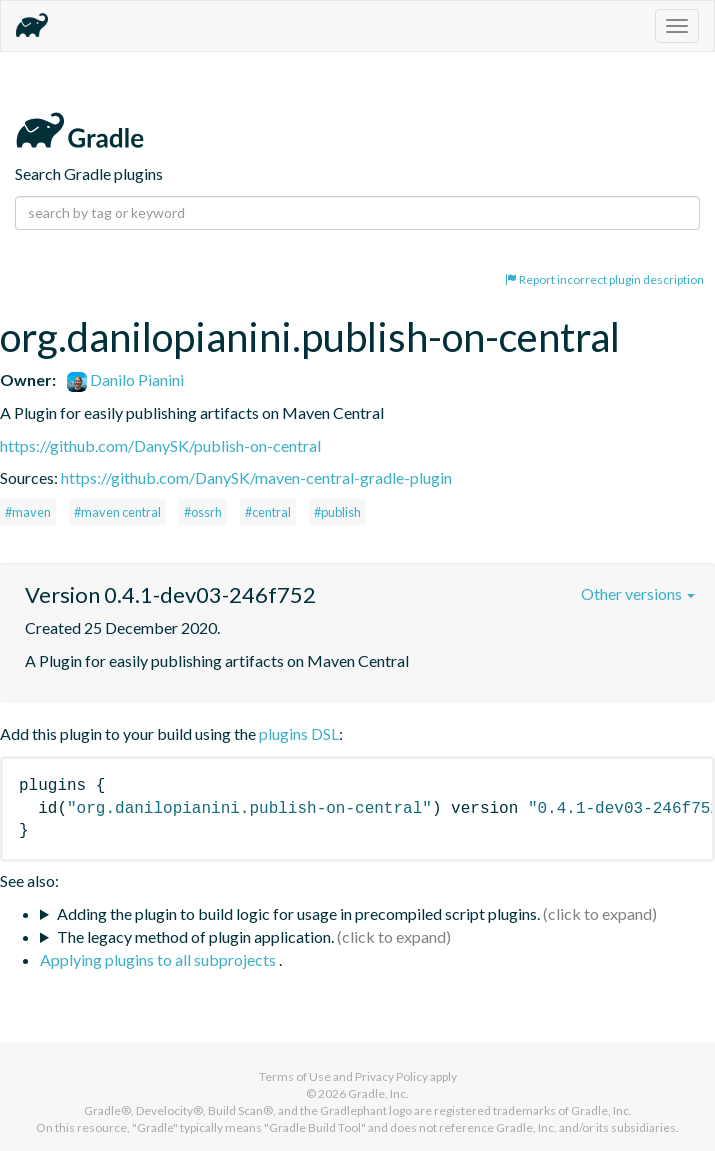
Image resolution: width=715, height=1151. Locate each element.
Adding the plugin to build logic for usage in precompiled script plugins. (298, 913)
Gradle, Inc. (378, 1093)
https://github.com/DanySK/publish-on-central (160, 445)
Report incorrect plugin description (604, 279)
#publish (337, 512)
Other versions (638, 593)
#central (268, 512)
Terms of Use (295, 1076)
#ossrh (203, 512)
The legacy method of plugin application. (195, 936)
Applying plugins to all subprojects (159, 959)
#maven (28, 512)
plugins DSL (299, 733)
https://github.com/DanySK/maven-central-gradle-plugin (256, 477)
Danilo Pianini (125, 379)
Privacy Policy (391, 1076)
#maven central (117, 512)
